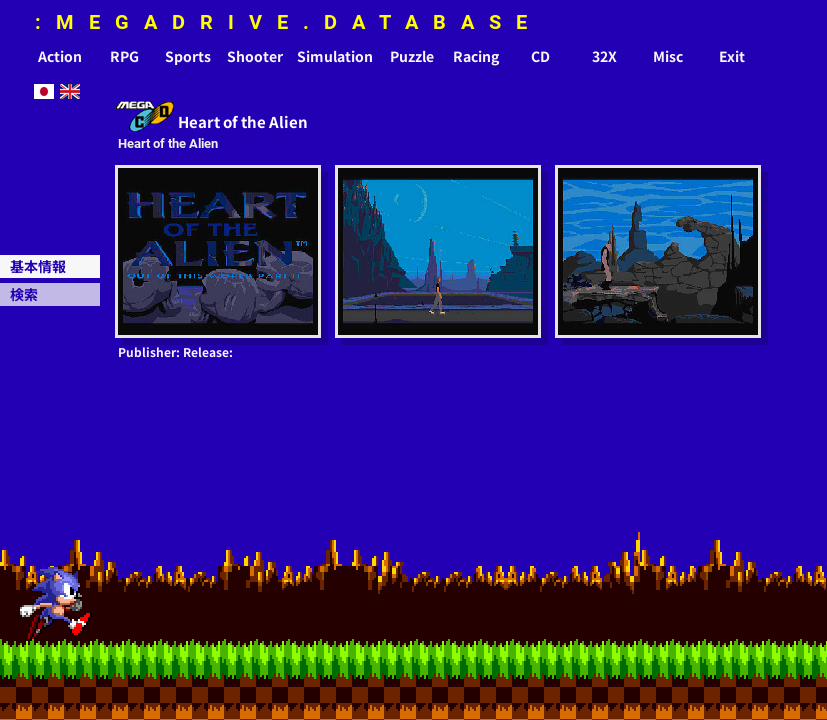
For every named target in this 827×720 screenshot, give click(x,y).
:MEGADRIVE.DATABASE (288, 22)
